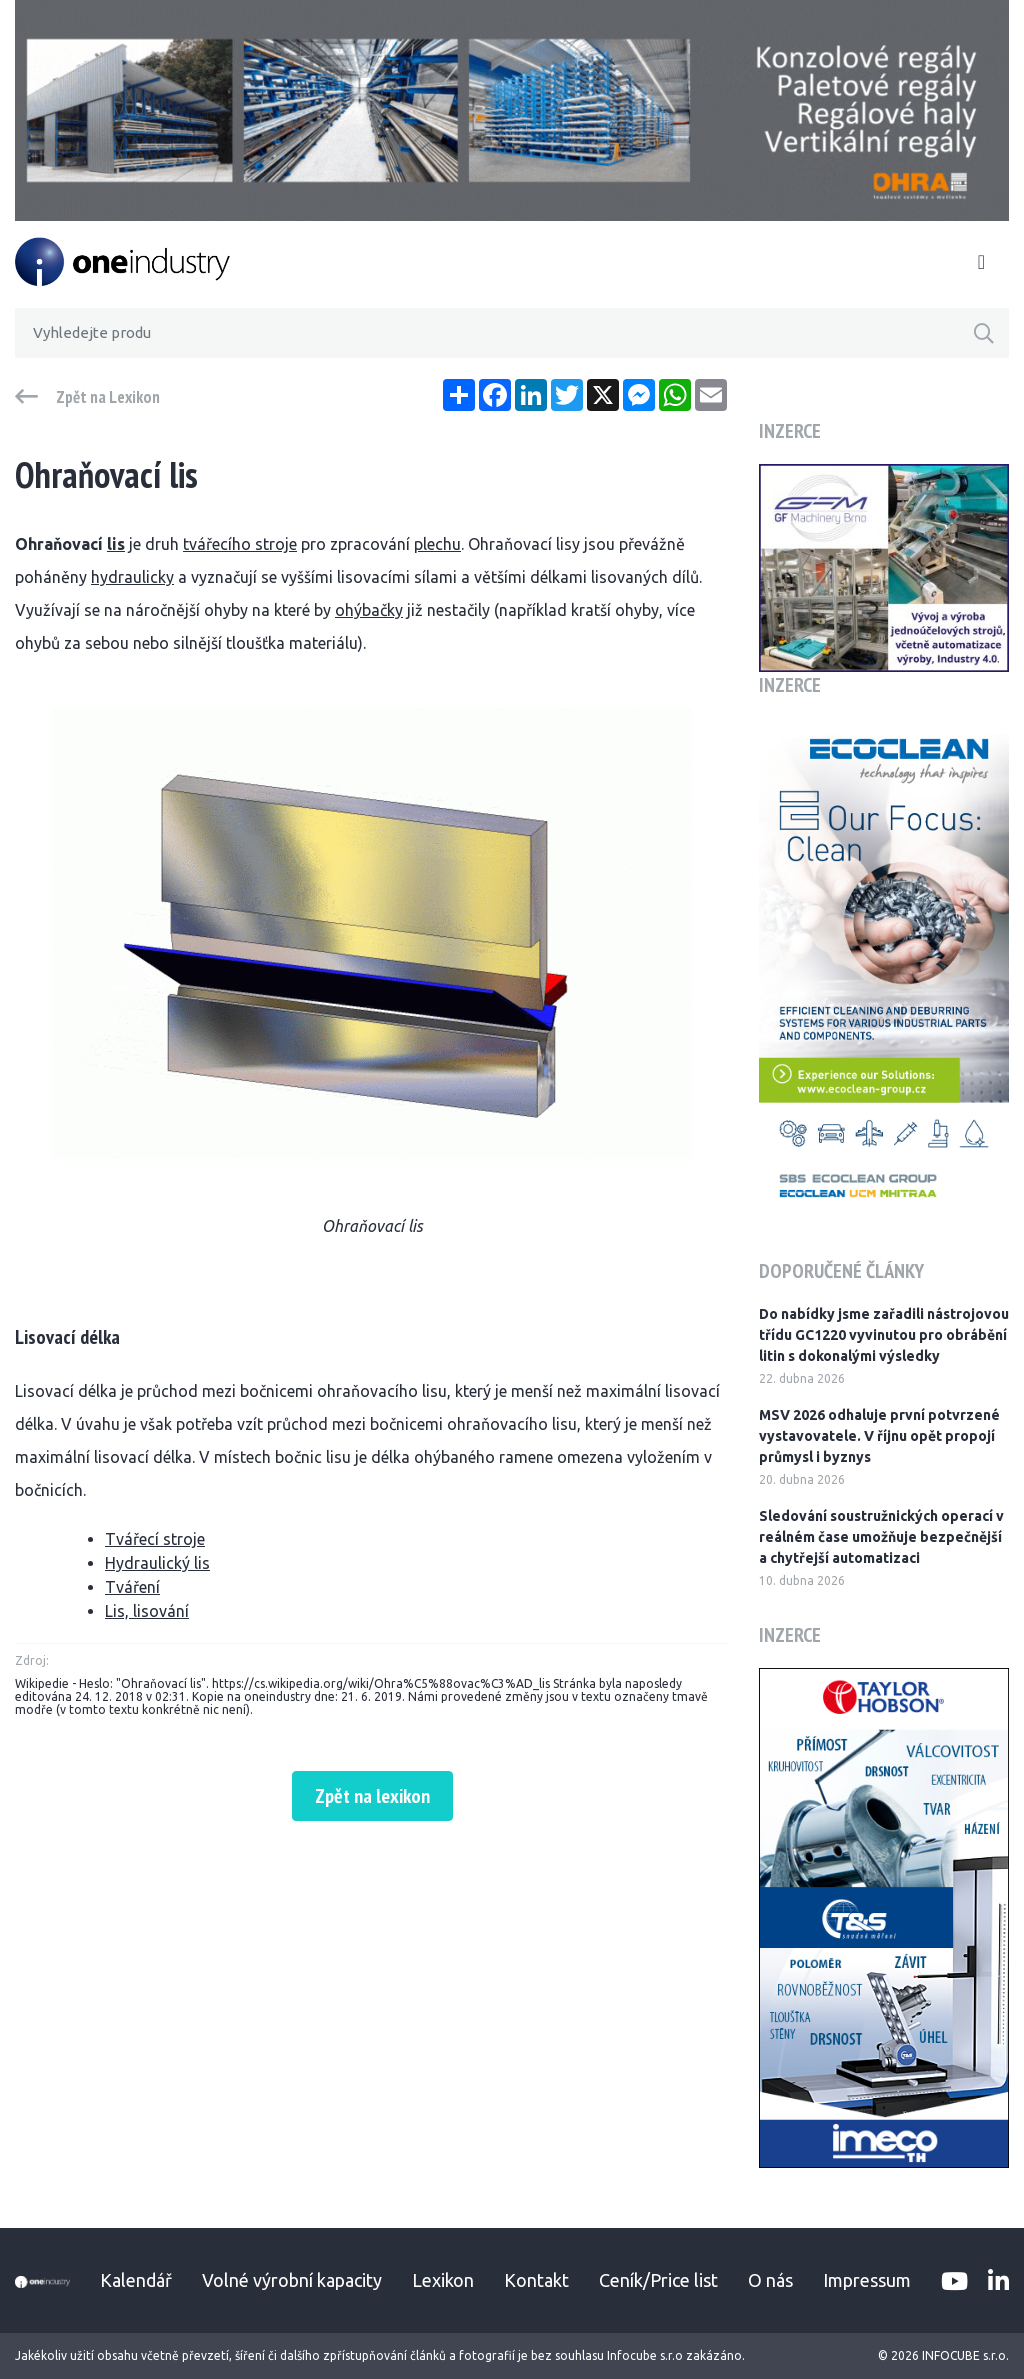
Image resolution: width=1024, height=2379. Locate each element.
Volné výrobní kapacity (292, 2280)
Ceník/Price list (658, 2280)
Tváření (132, 1587)
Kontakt (536, 2280)
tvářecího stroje (240, 544)
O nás (770, 2280)
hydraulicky (132, 577)
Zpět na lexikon (372, 1796)
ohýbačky (369, 610)
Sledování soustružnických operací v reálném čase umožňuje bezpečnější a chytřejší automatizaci (881, 1537)
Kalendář (136, 2280)
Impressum (867, 2280)
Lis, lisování (147, 1611)
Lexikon (443, 2280)
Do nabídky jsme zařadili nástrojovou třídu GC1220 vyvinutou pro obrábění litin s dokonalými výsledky (884, 1335)
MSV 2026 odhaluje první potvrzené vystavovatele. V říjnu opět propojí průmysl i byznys (879, 1436)
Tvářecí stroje (155, 1539)
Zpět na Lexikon (108, 397)
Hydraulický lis (157, 1563)
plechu (437, 544)
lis (116, 544)
